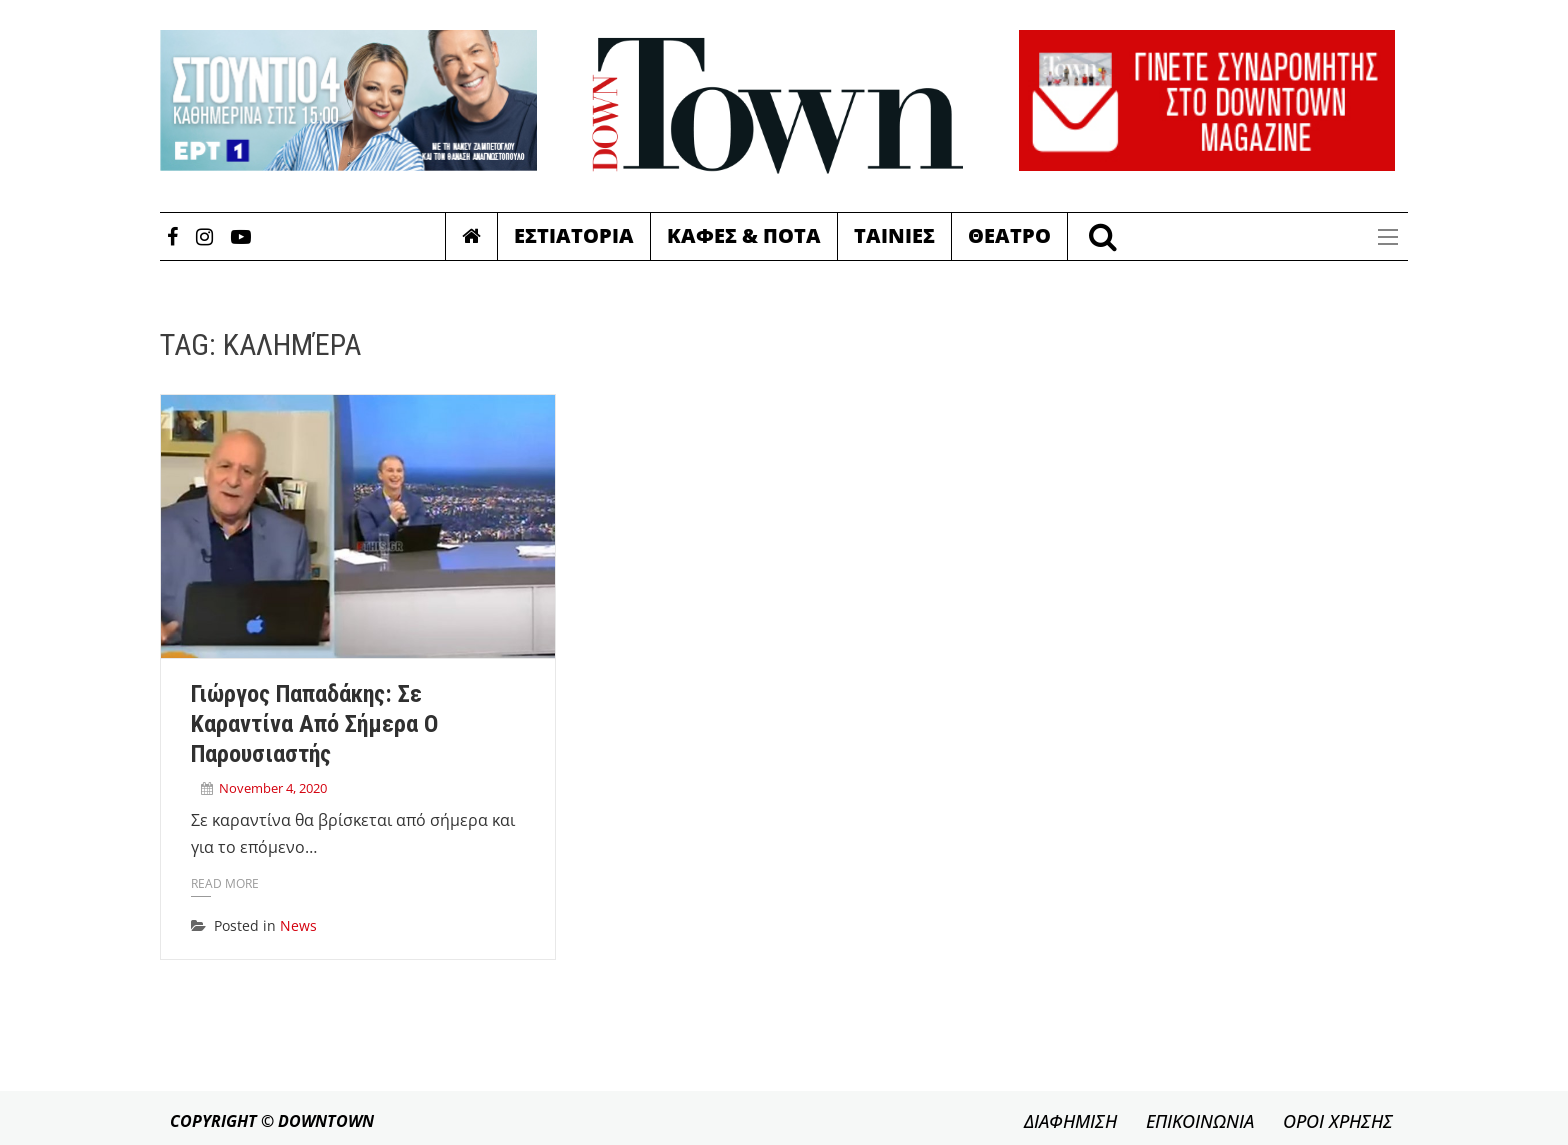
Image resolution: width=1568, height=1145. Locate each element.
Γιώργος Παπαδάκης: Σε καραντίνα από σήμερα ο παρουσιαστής (314, 724)
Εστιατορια (574, 235)
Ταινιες (894, 235)
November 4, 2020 (273, 788)
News (298, 925)
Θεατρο (1009, 235)
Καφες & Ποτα (744, 235)
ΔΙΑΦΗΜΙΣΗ (1070, 1121)
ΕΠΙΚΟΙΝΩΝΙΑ (1200, 1121)
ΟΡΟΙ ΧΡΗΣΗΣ (1338, 1121)
